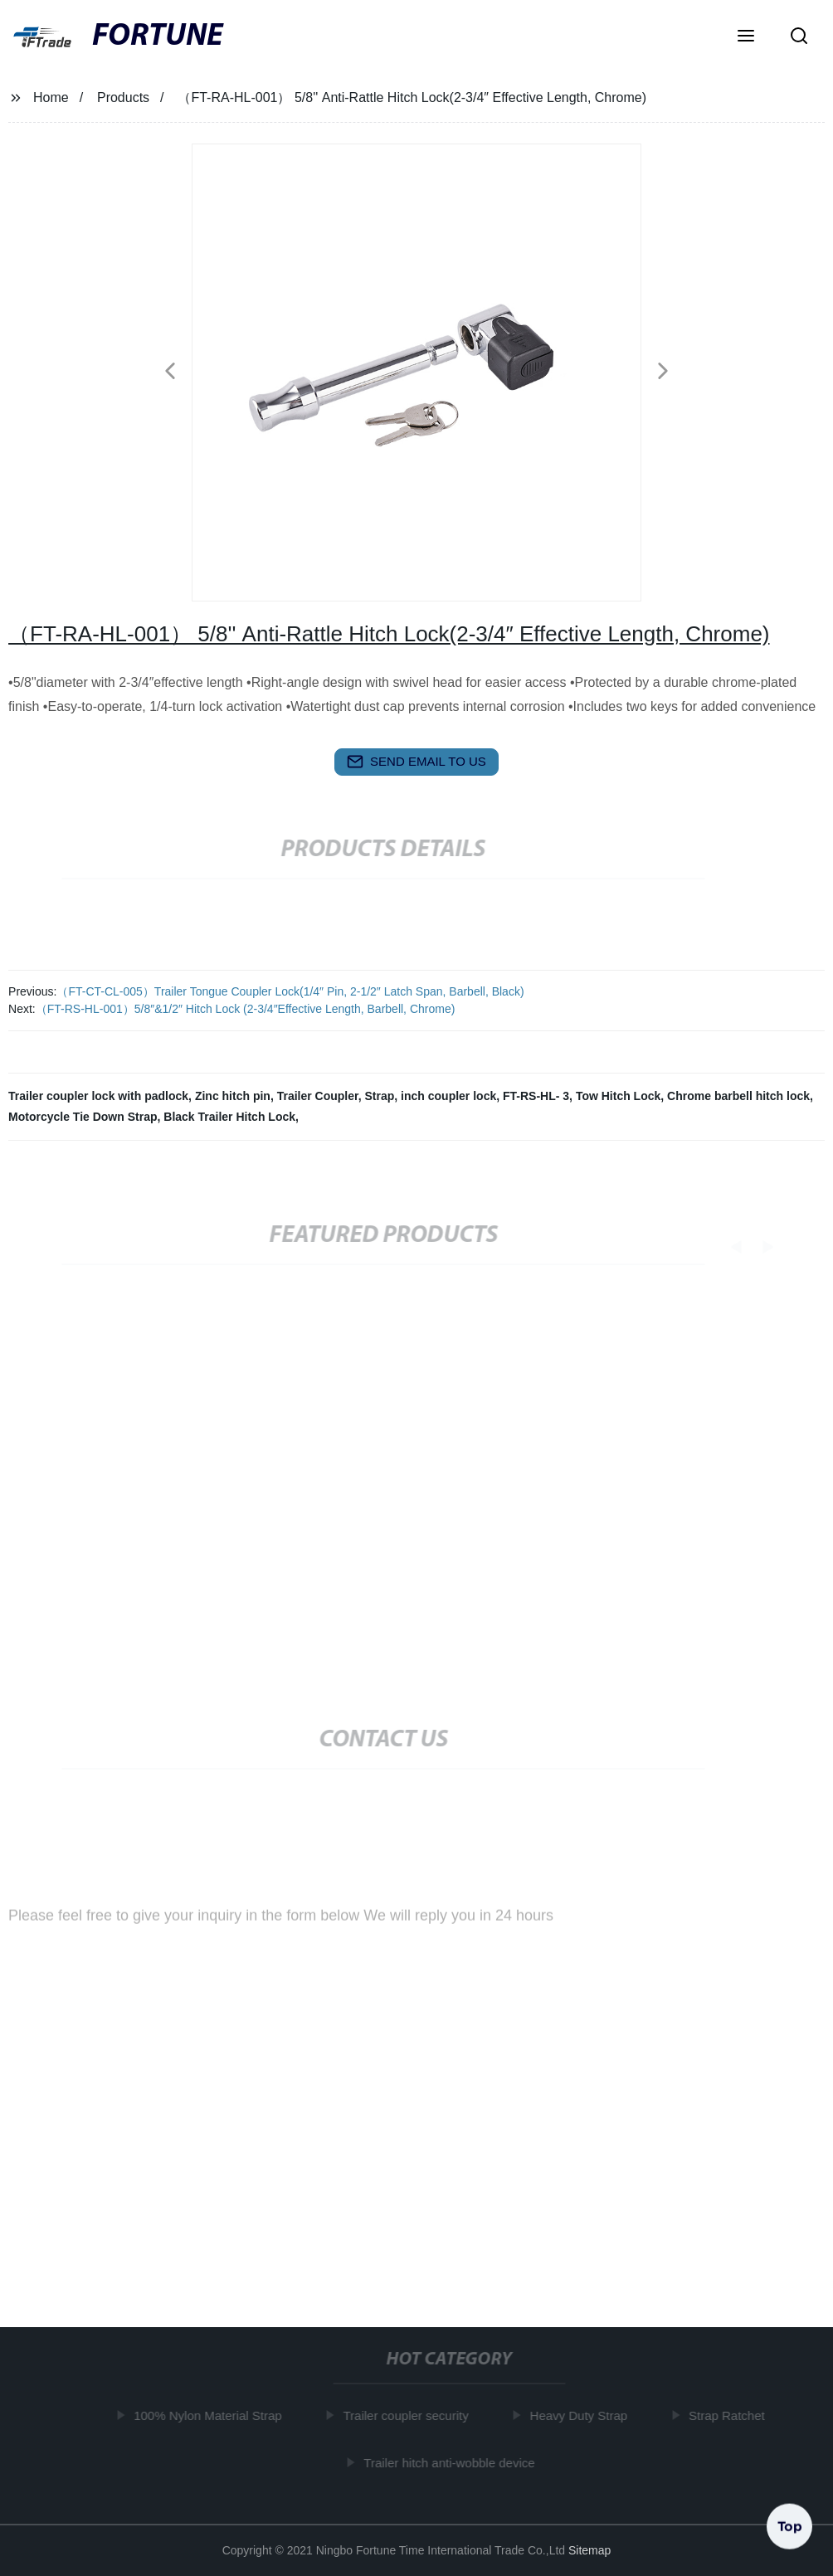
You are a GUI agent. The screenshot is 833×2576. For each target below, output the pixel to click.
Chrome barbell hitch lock (738, 1096)
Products (123, 97)
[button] (746, 37)
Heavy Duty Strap (583, 2415)
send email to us (416, 761)
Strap (380, 1096)
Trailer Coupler (317, 1096)
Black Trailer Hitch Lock (229, 1116)
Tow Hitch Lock (618, 1096)
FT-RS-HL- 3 (536, 1096)
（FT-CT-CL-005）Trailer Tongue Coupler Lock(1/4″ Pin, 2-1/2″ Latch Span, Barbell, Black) (290, 991)
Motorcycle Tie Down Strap (82, 1116)
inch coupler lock (448, 1096)
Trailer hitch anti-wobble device (453, 2463)
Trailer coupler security (410, 2415)
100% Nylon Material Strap (212, 2415)
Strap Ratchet (731, 2415)
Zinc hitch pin (232, 1096)
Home (51, 97)
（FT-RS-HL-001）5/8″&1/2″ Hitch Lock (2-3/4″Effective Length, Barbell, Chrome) (245, 1008)
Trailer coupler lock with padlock (98, 1096)
